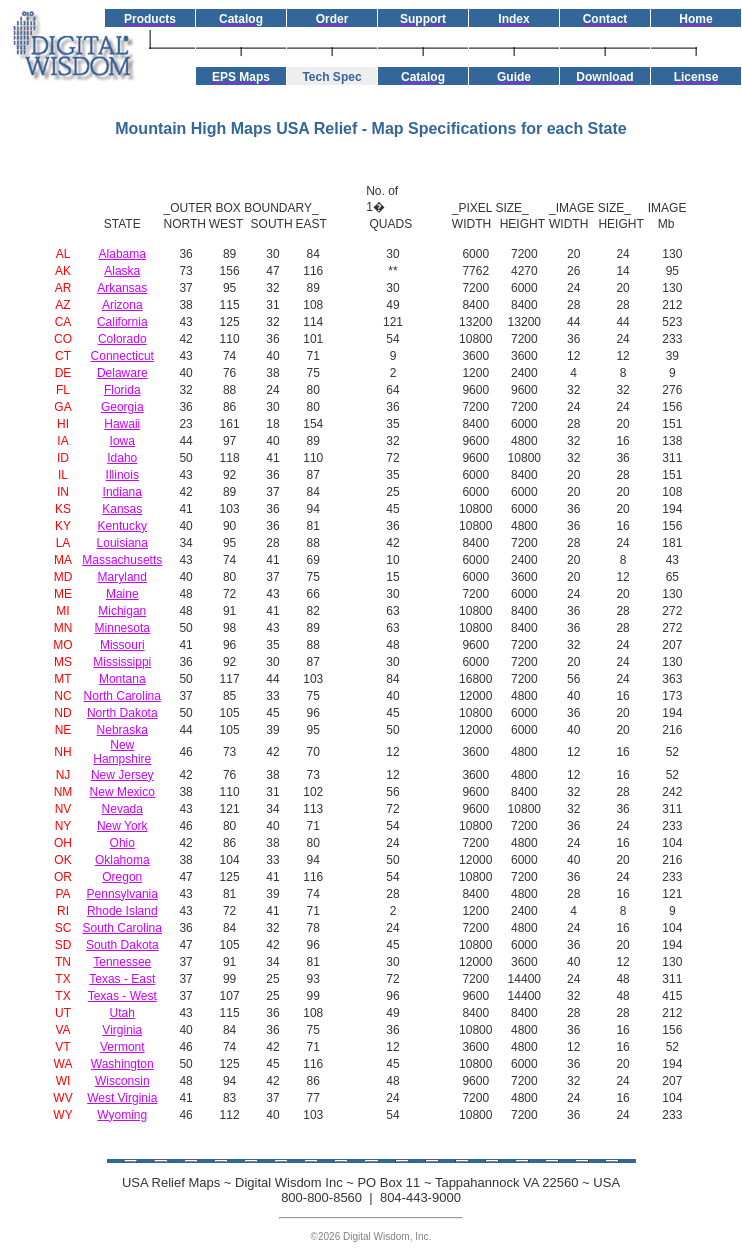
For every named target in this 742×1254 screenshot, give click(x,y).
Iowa (122, 441)
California (122, 322)
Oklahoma (122, 860)
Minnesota (122, 628)
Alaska (122, 271)
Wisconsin (122, 1081)
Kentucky (122, 526)
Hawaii (122, 424)
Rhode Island (122, 911)
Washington (122, 1064)
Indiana (122, 492)
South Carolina (122, 928)
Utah (122, 1013)
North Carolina (122, 696)
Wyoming (122, 1115)
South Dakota (122, 945)
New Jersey (122, 775)
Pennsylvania (122, 894)
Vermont (122, 1047)
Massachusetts (122, 560)
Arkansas (122, 288)
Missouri (122, 645)
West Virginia (122, 1098)
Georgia (122, 407)
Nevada (122, 809)
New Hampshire (122, 752)
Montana (122, 679)
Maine (122, 594)
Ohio (122, 843)
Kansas (122, 509)
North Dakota (122, 713)
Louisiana (122, 543)
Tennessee (122, 962)
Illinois (122, 475)
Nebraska (122, 730)
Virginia (122, 1030)
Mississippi (122, 662)
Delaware (122, 373)
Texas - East (122, 979)
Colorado (122, 339)
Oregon (122, 877)
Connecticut (122, 356)
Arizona (122, 305)
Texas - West (122, 996)
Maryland (122, 577)
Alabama (122, 254)
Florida (122, 390)
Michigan (122, 611)
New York (122, 826)
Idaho (122, 458)
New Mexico (122, 792)
